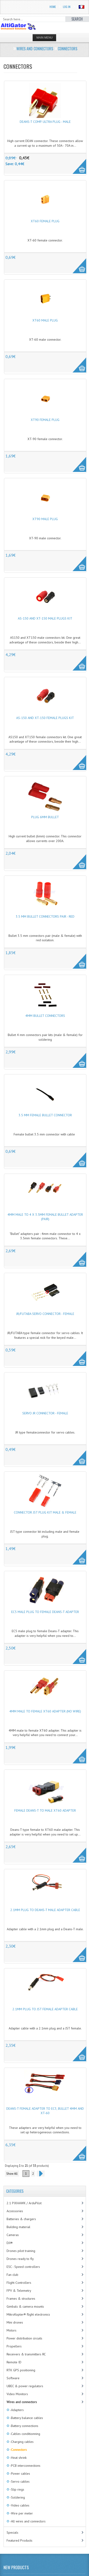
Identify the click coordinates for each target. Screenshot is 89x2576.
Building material (18, 2227)
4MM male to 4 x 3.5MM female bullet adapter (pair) (45, 1216)
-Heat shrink (18, 2458)
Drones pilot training (21, 2251)
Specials (12, 2532)
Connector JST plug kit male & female (45, 1512)
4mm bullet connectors (45, 1016)
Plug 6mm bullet (45, 817)
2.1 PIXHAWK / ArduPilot (24, 2203)
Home (53, 7)
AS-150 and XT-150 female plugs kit (45, 718)
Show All (12, 2173)
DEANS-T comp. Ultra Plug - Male (45, 122)
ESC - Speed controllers (23, 2267)
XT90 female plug (45, 420)
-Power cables (19, 2473)
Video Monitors (17, 2394)
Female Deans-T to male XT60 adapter (45, 1810)
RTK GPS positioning (21, 2370)
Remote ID (14, 2362)
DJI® (10, 2243)
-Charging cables (21, 2442)
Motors (11, 2330)
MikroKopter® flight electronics (28, 2314)
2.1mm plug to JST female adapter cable (45, 2009)
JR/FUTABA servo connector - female (45, 1314)
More (77, 164)
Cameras (13, 2235)
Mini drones (15, 2322)
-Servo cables (19, 2481)
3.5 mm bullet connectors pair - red (45, 916)
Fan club (12, 2275)
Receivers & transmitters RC (26, 2354)
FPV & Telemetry (19, 2290)
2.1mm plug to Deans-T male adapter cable (45, 1910)
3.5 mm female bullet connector (45, 1115)
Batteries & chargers (21, 2219)
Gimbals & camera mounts (25, 2306)
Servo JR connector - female (45, 1413)
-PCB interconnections (24, 2465)
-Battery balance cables (26, 2418)
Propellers (14, 2346)
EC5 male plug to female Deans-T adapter (45, 1612)
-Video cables (19, 2505)
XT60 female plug (45, 221)
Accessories (15, 2211)
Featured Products (19, 2540)
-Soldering (17, 2497)
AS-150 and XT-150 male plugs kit (45, 618)
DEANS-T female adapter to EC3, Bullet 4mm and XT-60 (45, 2110)
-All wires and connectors (27, 2521)
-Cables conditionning (24, 2434)
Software (13, 2378)
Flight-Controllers (19, 2282)
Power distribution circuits (24, 2338)
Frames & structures (21, 2298)
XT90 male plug (45, 519)
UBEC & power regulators (25, 2386)
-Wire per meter (21, 2513)
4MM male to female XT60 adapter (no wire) (45, 1711)
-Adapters (16, 2410)
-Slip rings (16, 2489)
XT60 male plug (45, 320)
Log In (66, 7)
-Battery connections (23, 2426)
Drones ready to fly (20, 2259)
